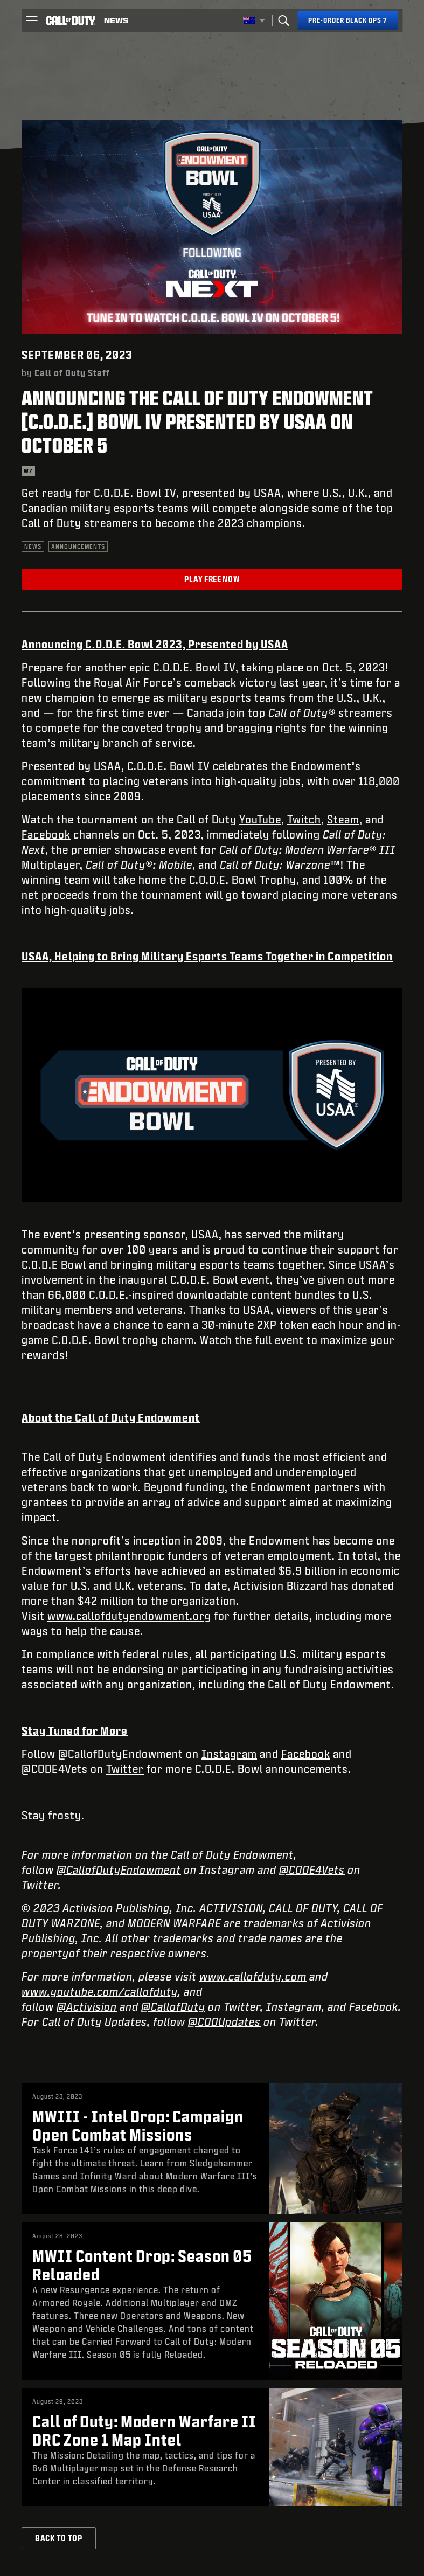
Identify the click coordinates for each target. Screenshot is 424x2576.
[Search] (283, 20)
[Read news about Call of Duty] (116, 20)
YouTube (260, 819)
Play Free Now (211, 579)
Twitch (304, 819)
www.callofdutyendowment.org (129, 1616)
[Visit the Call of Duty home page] (70, 20)
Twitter (125, 1769)
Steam (343, 819)
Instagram (229, 1754)
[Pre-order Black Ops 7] (347, 20)
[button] (31, 20)
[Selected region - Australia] (253, 20)
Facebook (46, 834)
